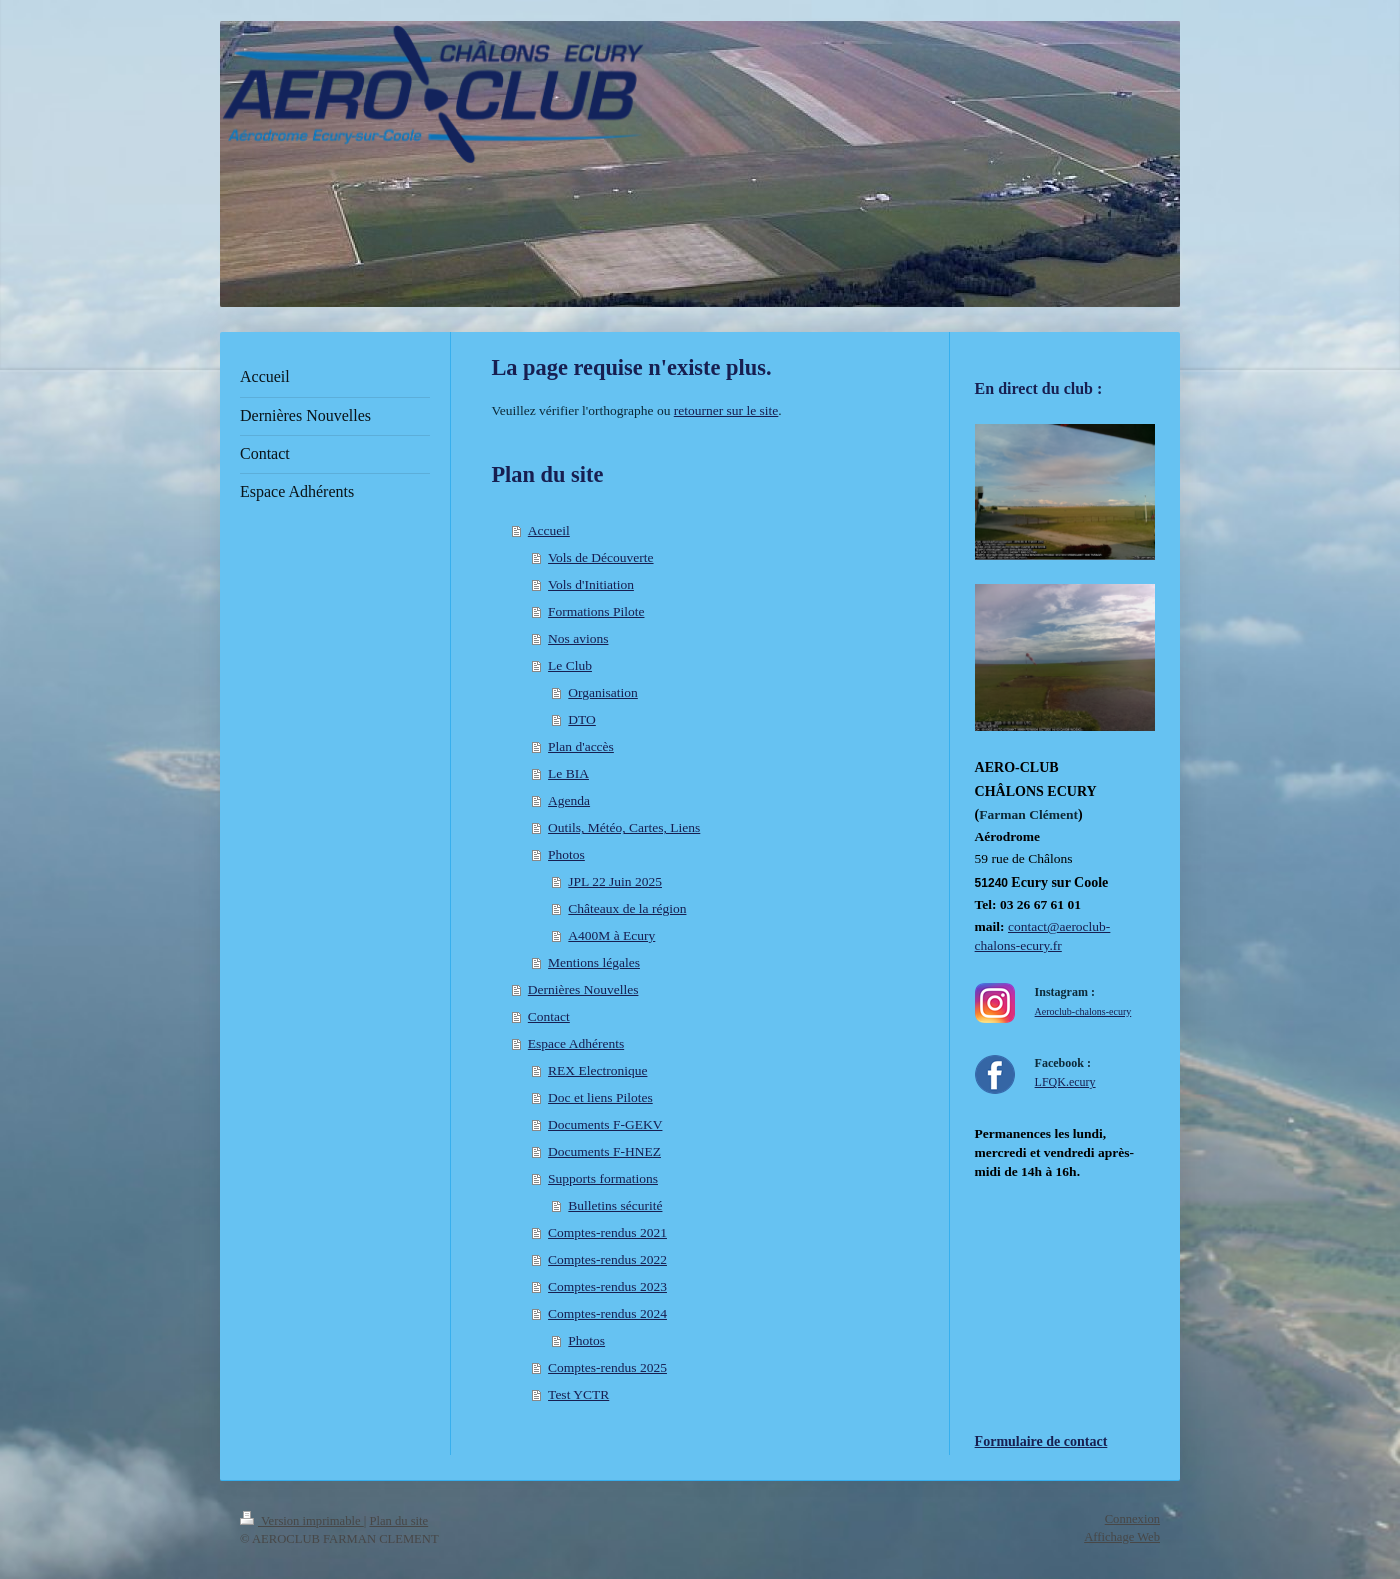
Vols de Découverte (600, 557)
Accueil (549, 530)
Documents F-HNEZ (604, 1151)
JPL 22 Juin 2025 (615, 881)
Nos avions (578, 638)
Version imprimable (302, 1521)
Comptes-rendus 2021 (607, 1232)
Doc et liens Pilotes (600, 1097)
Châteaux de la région (627, 908)
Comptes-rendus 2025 (607, 1367)
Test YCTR (578, 1394)
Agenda (569, 800)
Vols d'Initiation (591, 584)
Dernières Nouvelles (583, 989)
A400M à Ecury (611, 935)
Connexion (1132, 1519)
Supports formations (603, 1178)
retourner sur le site (726, 410)
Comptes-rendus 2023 (607, 1286)
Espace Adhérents (576, 1043)
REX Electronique (597, 1070)
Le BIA (568, 773)
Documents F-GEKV (605, 1124)
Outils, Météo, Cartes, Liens (624, 827)
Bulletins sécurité (615, 1205)
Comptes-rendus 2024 (607, 1313)
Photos (566, 854)
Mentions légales (594, 962)
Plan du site (398, 1521)
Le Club (570, 665)
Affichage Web (1122, 1537)
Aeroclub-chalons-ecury (1083, 1011)
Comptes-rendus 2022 (607, 1259)
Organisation (603, 692)
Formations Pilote (596, 611)
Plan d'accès (581, 746)
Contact (549, 1016)
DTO (582, 719)
